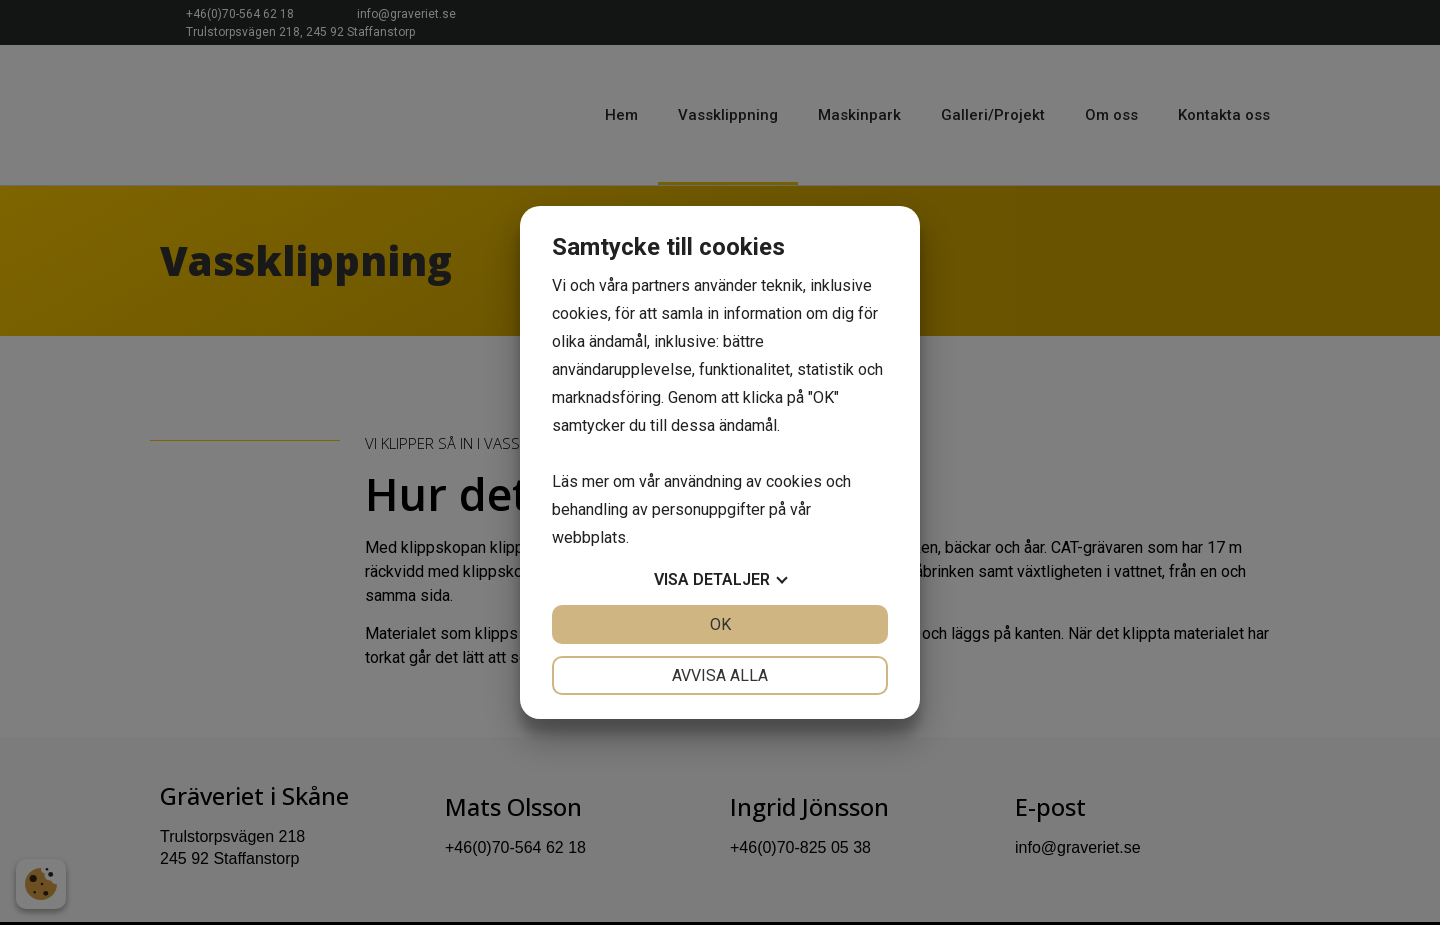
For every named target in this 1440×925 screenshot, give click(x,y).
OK (720, 624)
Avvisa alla (720, 675)
